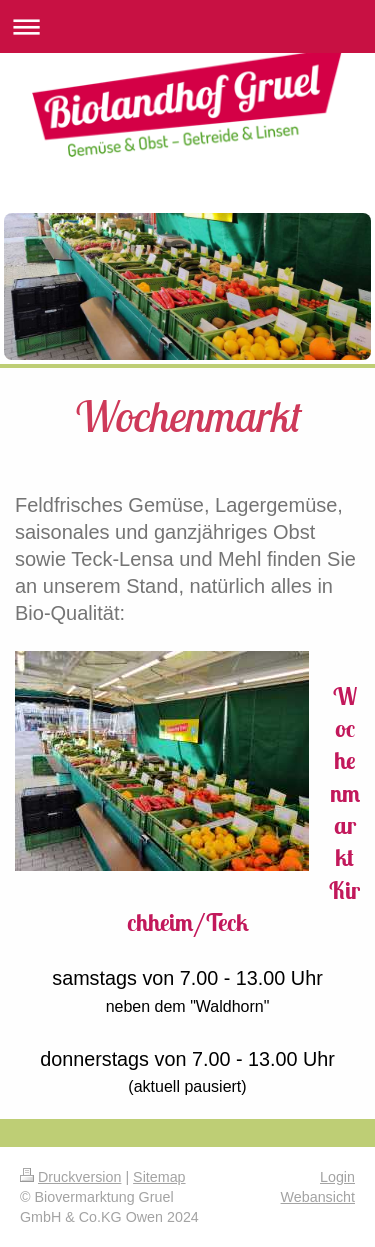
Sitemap (159, 1177)
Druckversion (70, 1177)
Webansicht (318, 1197)
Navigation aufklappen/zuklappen (187, 26)
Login (337, 1177)
